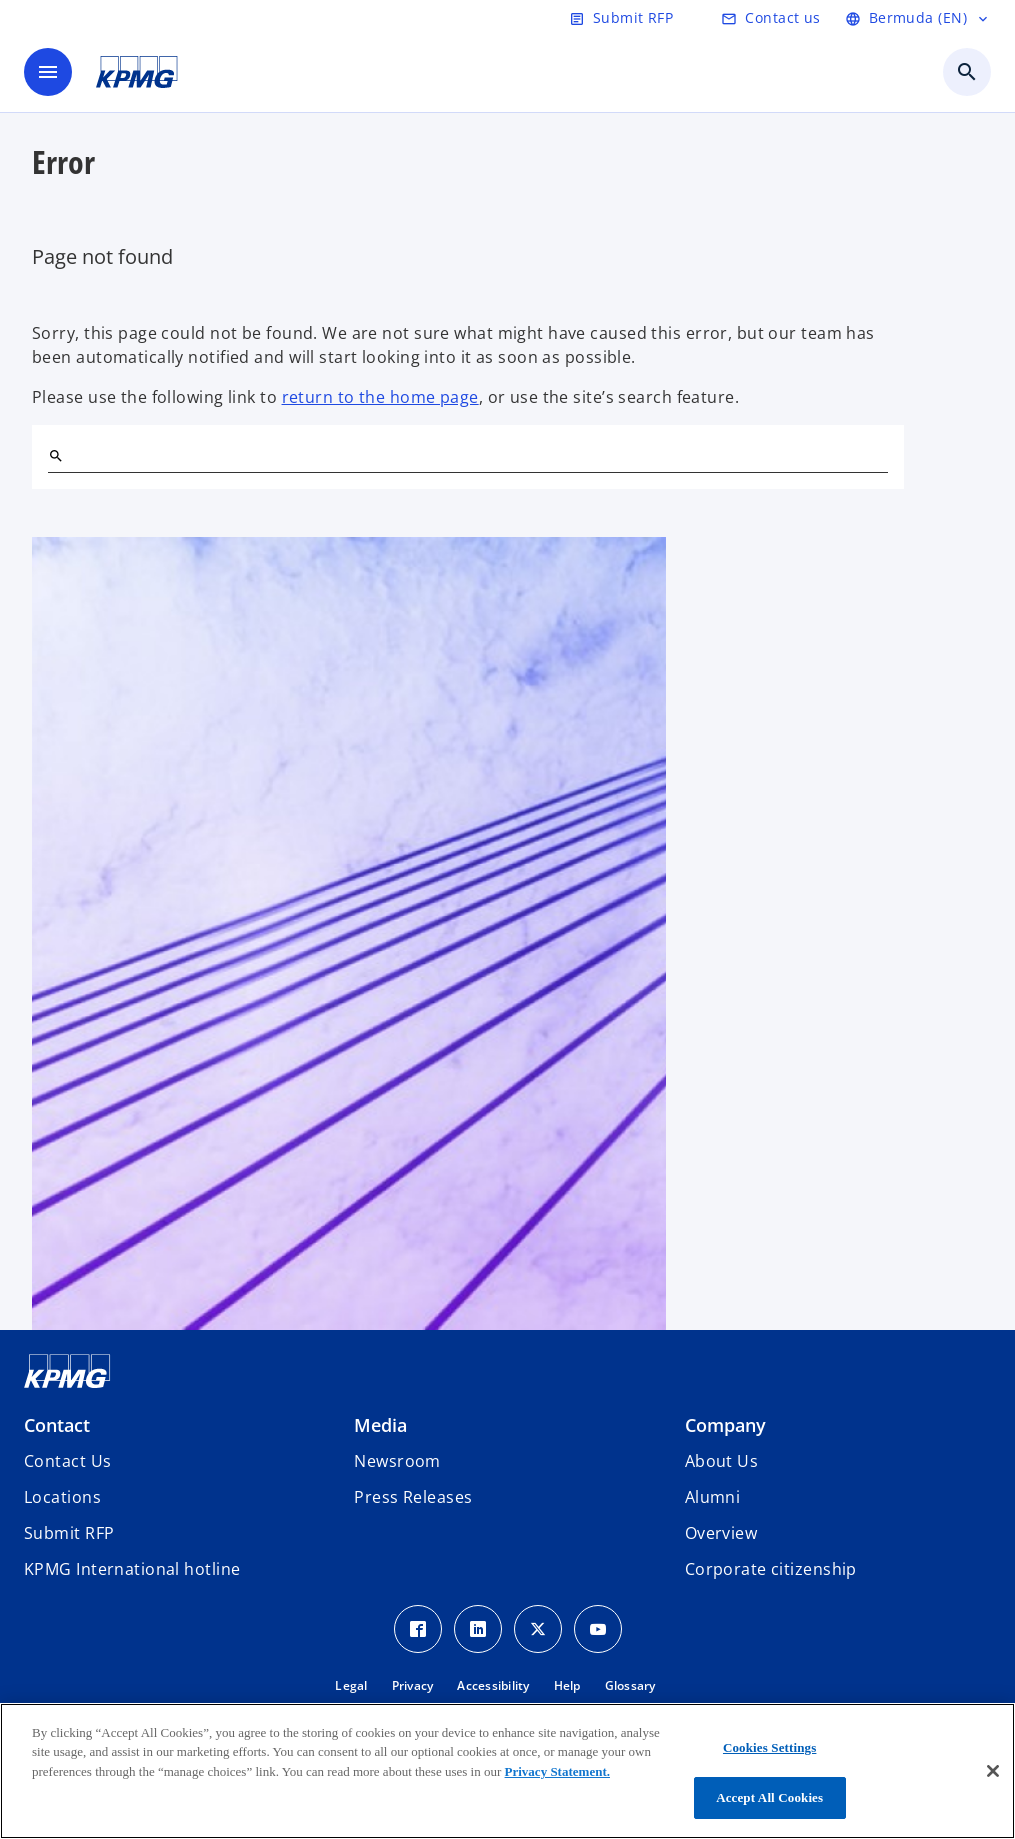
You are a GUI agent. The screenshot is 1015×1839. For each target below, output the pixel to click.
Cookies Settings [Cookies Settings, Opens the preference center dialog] (769, 1747)
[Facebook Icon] (418, 1629)
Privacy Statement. (557, 1771)
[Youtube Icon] (598, 1629)
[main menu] (48, 72)
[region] (507, 1771)
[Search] (56, 456)
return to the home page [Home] (380, 397)
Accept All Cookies (769, 1797)
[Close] (993, 1771)
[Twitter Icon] (538, 1629)
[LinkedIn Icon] (478, 1629)
